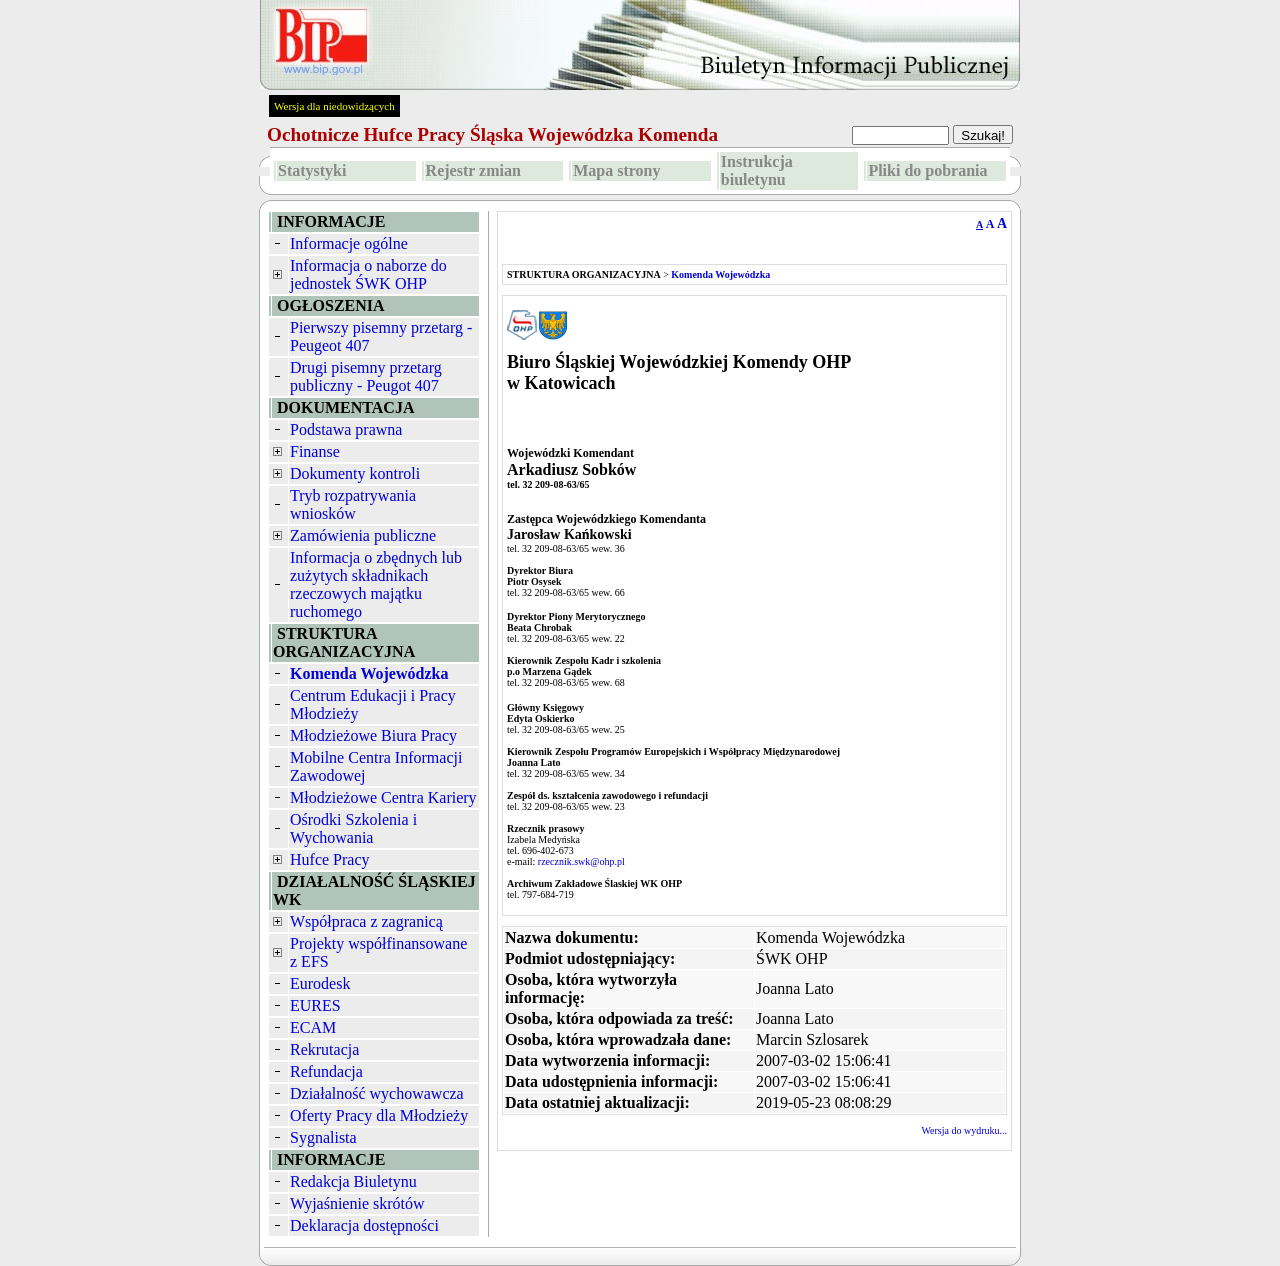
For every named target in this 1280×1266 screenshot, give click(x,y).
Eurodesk (320, 983)
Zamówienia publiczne (363, 535)
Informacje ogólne (349, 243)
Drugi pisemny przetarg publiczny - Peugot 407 (366, 376)
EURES (315, 1005)
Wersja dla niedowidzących (334, 106)
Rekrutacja (324, 1049)
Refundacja (326, 1071)
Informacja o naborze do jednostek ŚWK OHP (368, 274)
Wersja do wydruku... (964, 1130)
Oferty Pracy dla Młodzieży (379, 1115)
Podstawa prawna (346, 429)
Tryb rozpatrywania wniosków (353, 504)
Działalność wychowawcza (377, 1093)
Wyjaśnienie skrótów (357, 1203)
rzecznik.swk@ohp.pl (581, 861)
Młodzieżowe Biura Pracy (373, 735)
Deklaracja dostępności (364, 1225)
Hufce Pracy (330, 859)
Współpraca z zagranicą (366, 921)
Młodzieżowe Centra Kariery (383, 797)
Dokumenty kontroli (355, 473)
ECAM (313, 1027)
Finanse (315, 451)
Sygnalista (323, 1137)
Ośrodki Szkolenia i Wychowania (353, 828)
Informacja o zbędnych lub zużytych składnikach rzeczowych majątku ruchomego (376, 584)
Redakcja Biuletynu (353, 1181)
